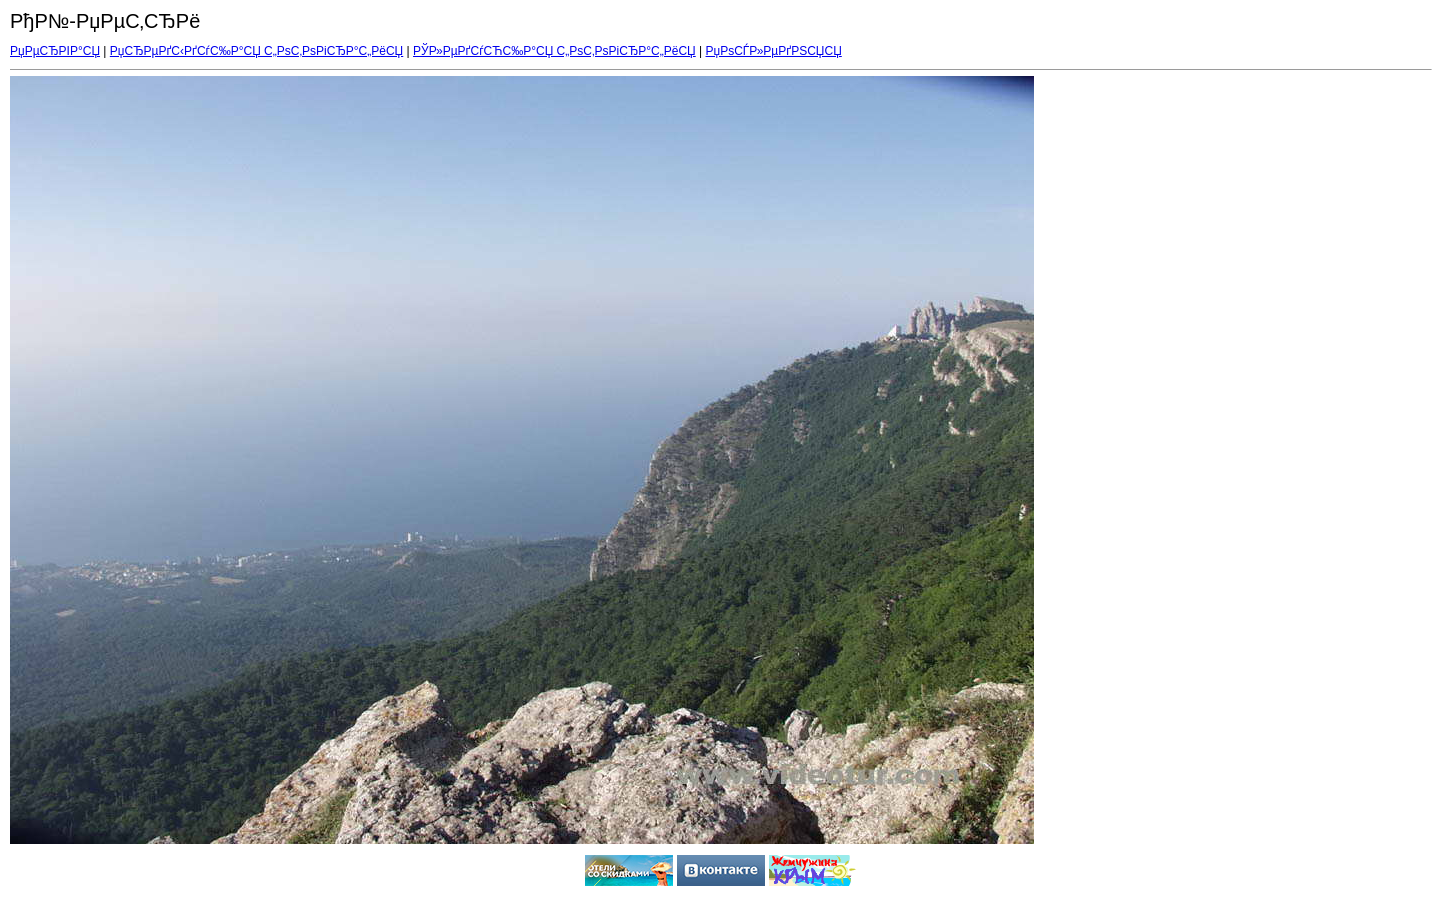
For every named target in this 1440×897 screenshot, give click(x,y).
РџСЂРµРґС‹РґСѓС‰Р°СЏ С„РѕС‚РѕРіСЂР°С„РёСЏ (256, 51)
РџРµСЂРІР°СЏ (55, 51)
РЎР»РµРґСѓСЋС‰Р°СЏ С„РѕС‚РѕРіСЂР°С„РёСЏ (554, 51)
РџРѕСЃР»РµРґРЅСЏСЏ (774, 51)
